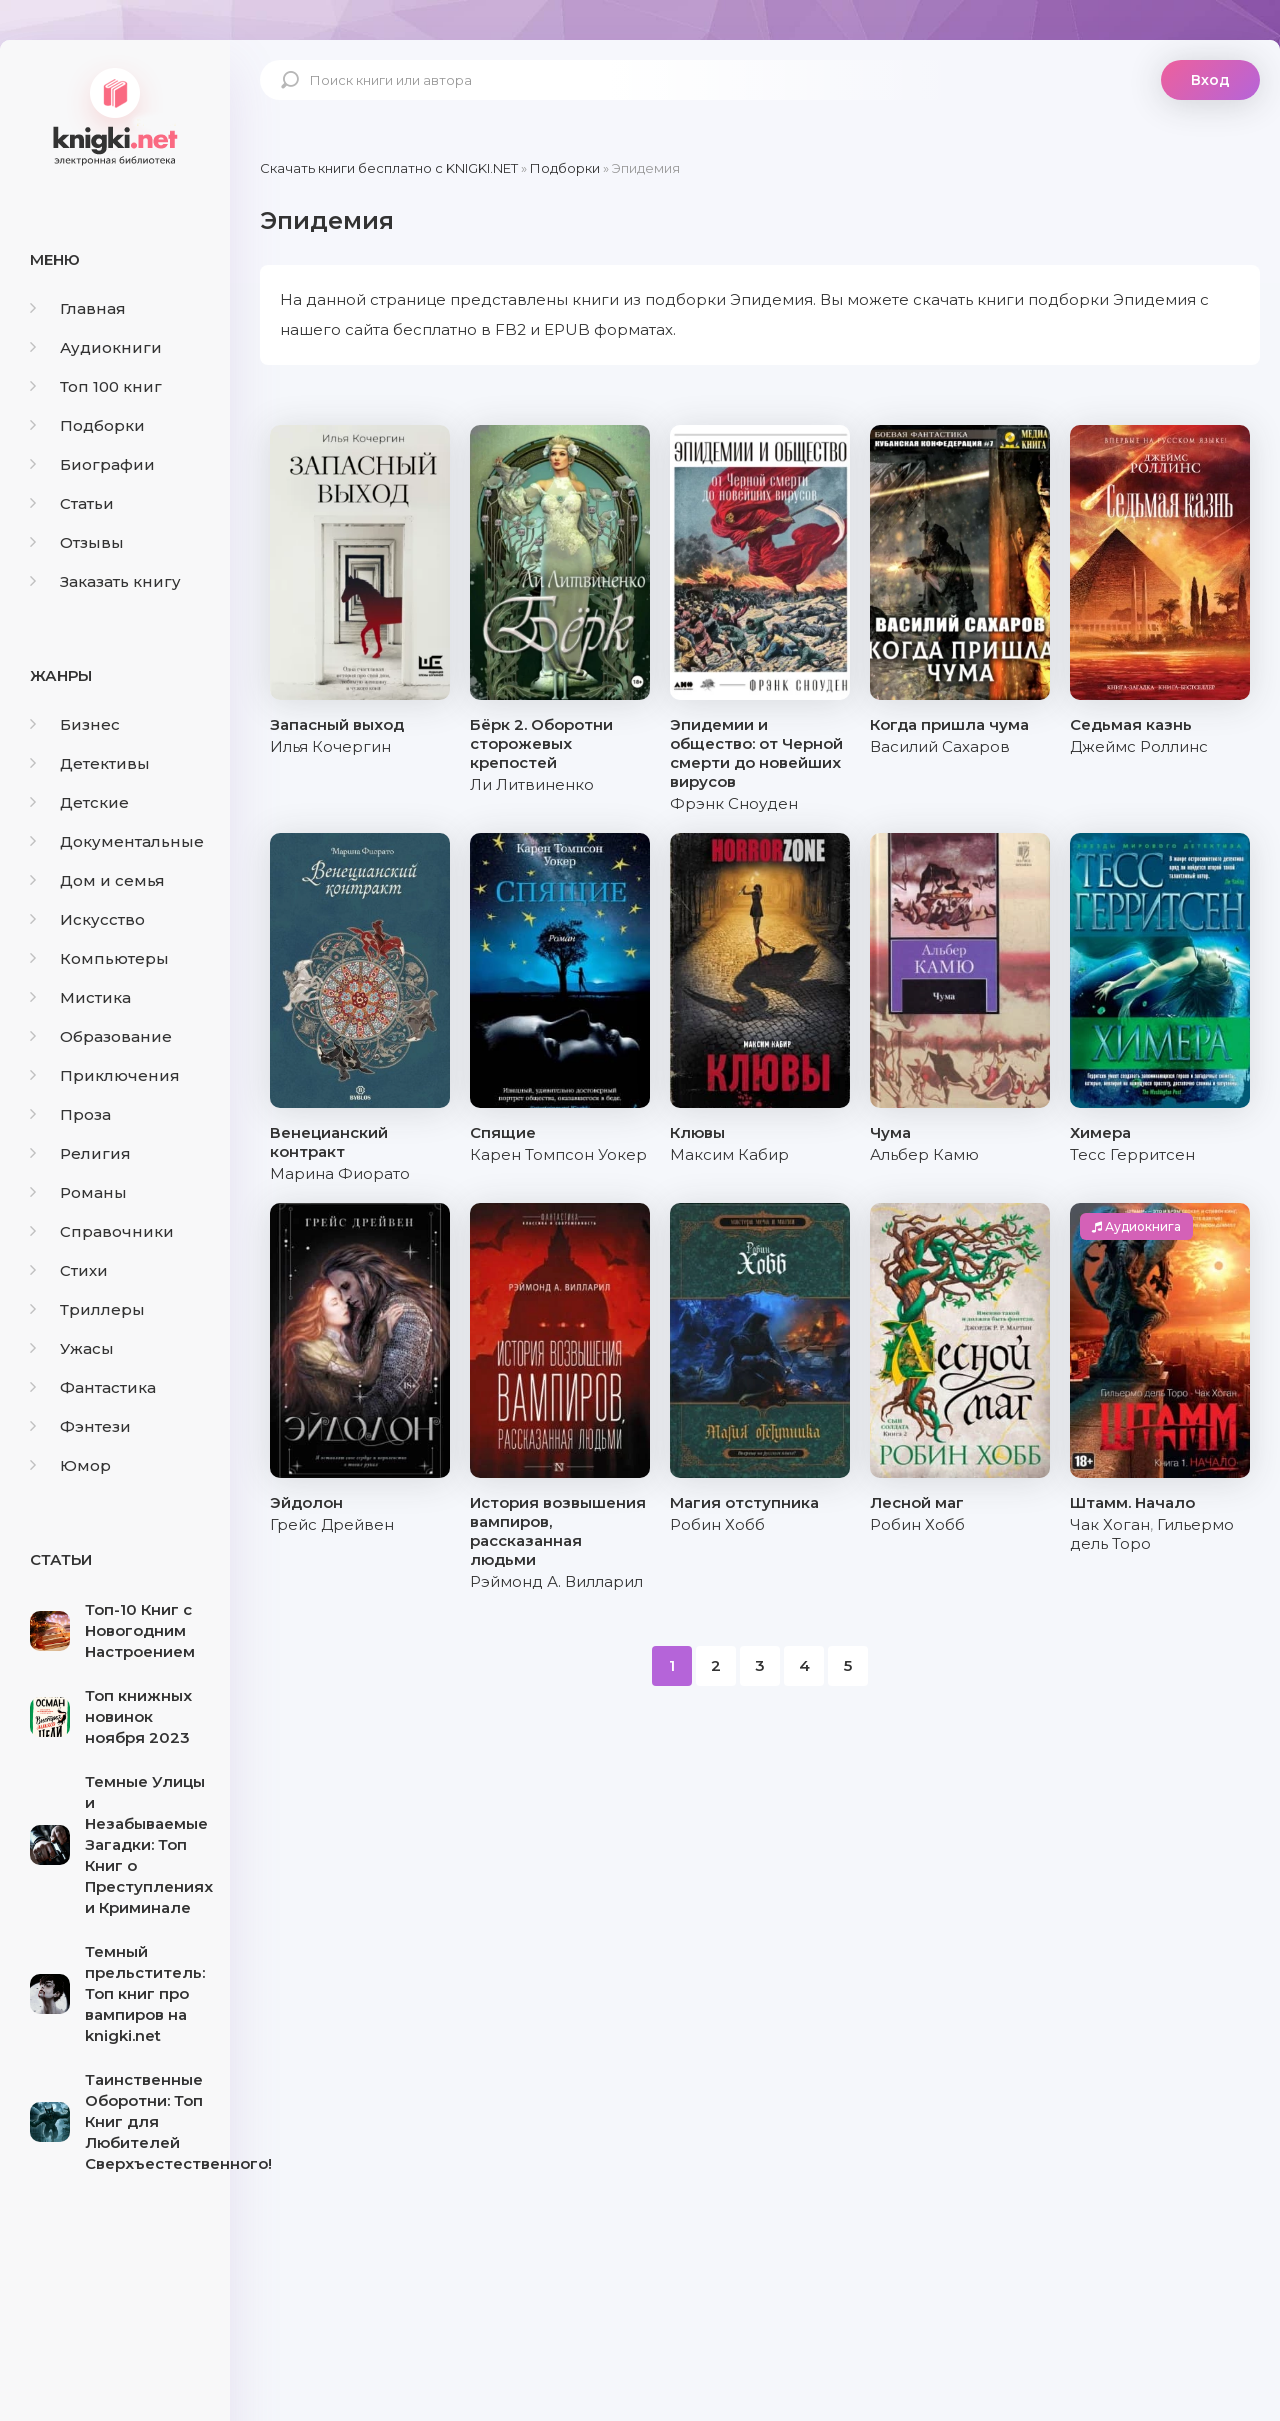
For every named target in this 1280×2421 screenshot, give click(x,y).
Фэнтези (80, 1426)
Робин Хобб (717, 1524)
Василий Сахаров (940, 746)
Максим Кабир (729, 1154)
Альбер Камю (924, 1154)
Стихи (69, 1270)
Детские (79, 802)
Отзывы (77, 542)
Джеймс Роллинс (1139, 746)
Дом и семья (97, 880)
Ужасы (72, 1348)
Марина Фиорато (340, 1173)
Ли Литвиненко (532, 784)
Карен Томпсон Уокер (558, 1154)
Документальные (117, 841)
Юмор (70, 1465)
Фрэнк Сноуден (734, 803)
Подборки (87, 425)
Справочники (102, 1231)
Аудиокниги (96, 347)
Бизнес (75, 724)
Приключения (105, 1075)
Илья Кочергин (330, 746)
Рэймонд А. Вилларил (556, 1581)
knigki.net (115, 115)
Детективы (90, 763)
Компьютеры (99, 958)
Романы (78, 1192)
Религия (80, 1153)
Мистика (80, 997)
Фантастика (93, 1387)
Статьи (72, 503)
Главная (78, 308)
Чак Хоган (1110, 1524)
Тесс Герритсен (1132, 1154)
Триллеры (87, 1309)
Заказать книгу (105, 581)
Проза (70, 1114)
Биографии (92, 464)
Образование (101, 1036)
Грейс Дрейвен (332, 1524)
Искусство (87, 919)
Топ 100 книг (96, 386)
